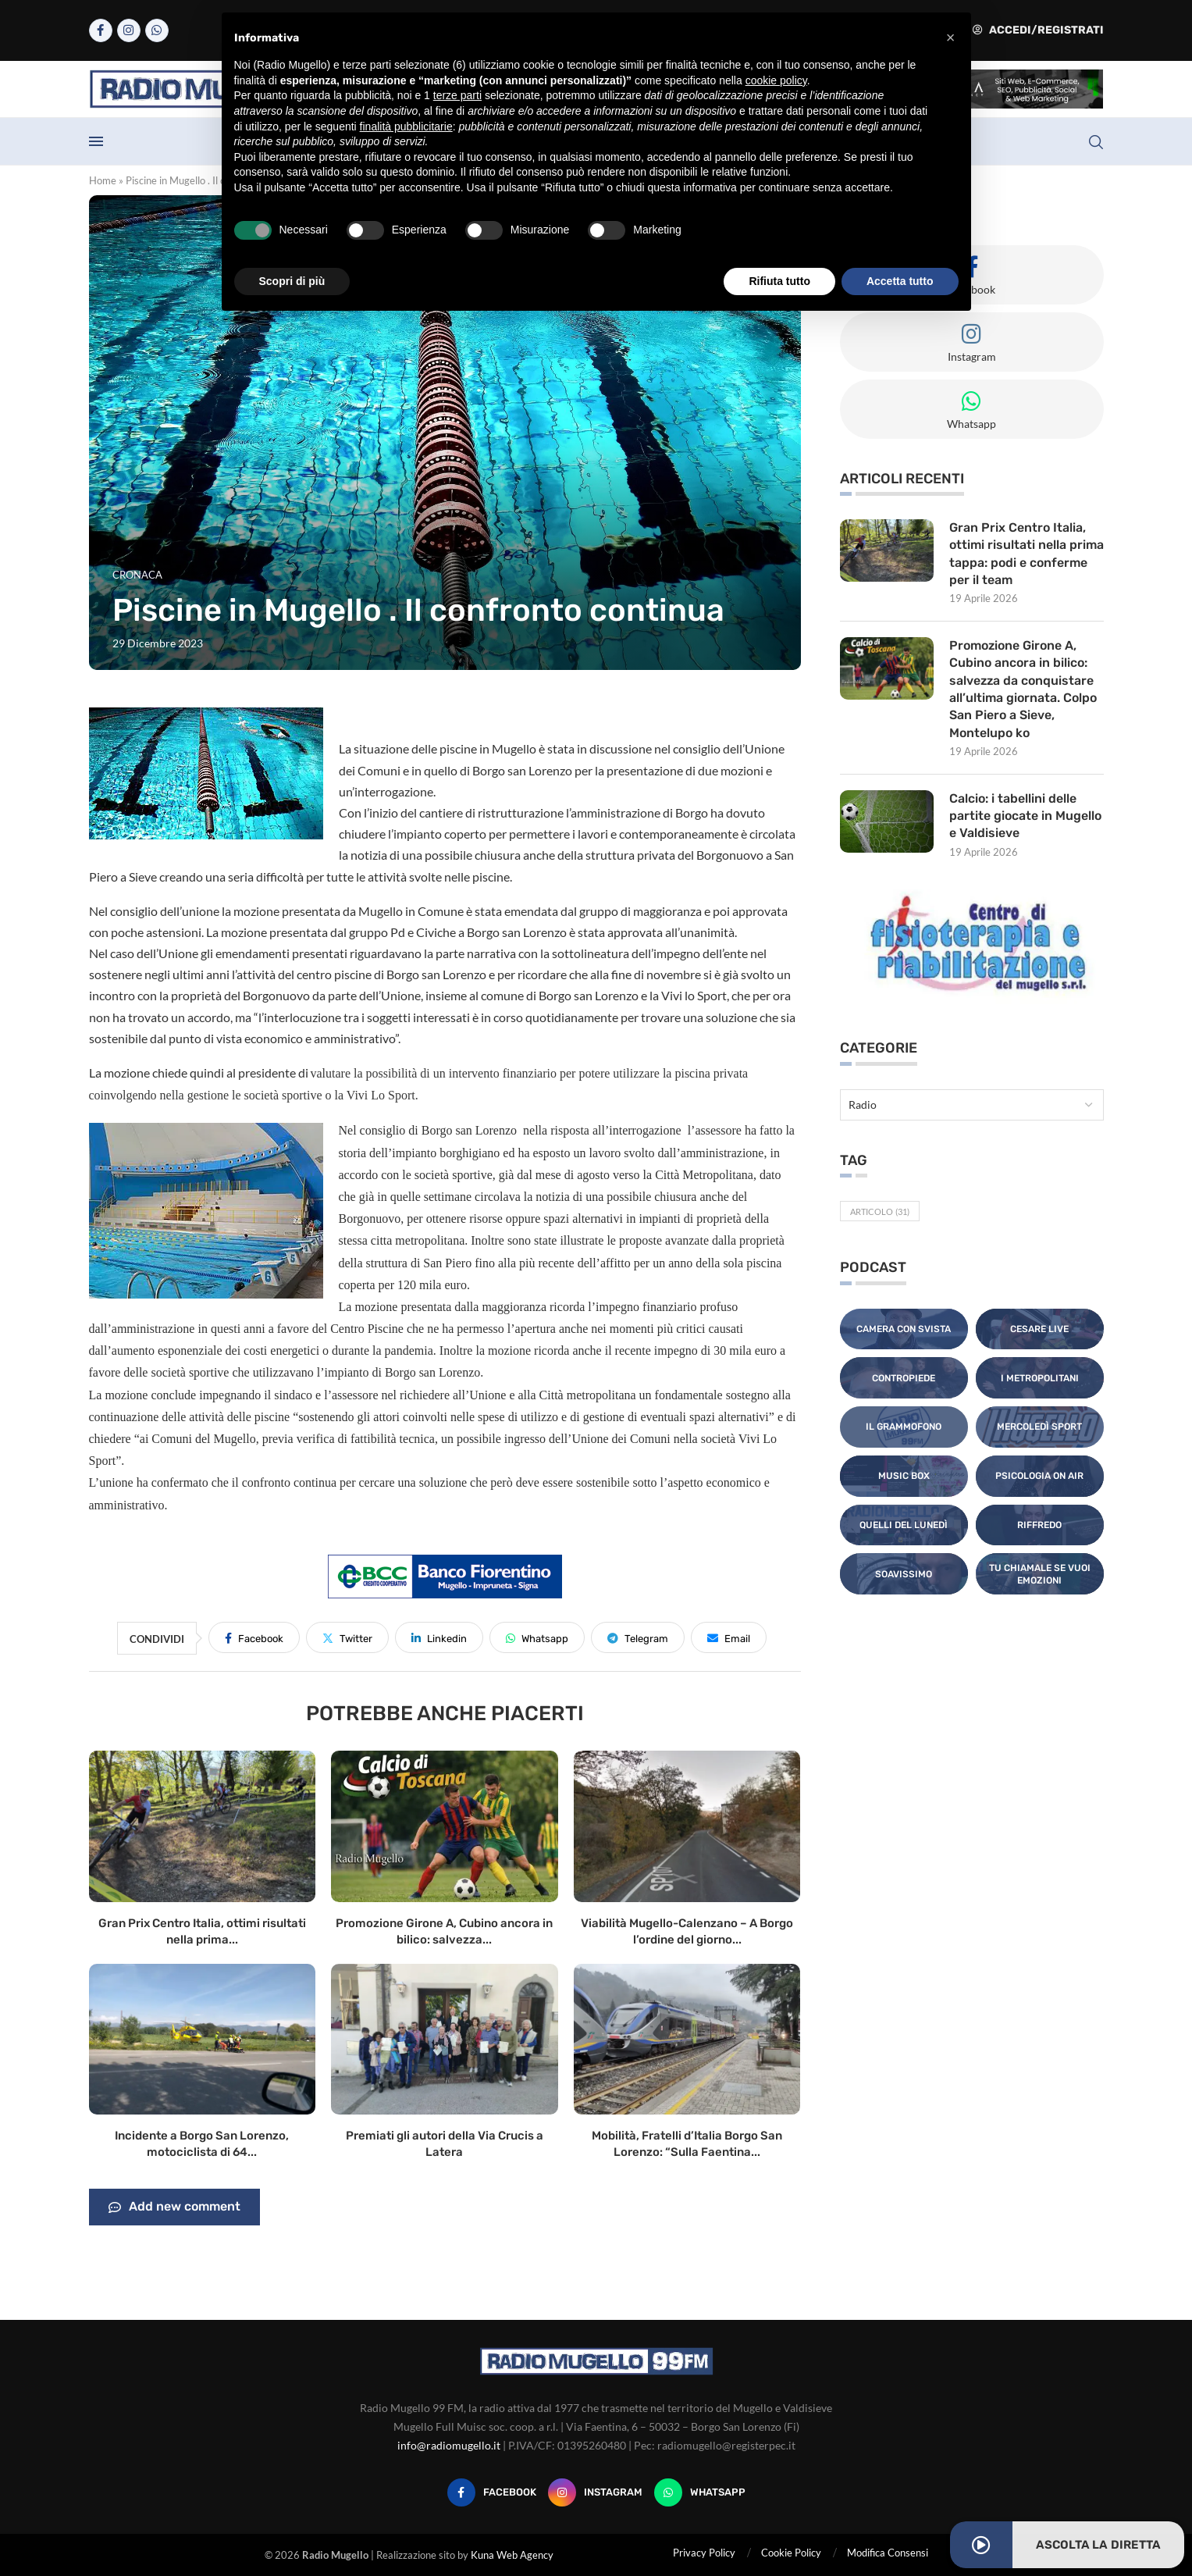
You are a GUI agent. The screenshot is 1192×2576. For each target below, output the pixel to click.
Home (102, 180)
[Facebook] (100, 30)
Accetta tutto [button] (900, 281)
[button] (950, 37)
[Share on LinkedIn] (439, 1637)
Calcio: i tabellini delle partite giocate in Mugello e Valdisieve (1025, 816)
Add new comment (174, 2207)
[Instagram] (129, 30)
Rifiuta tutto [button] (779, 281)
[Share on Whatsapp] (537, 1637)
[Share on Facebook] (254, 1637)
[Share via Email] (729, 1637)
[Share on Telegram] (638, 1637)
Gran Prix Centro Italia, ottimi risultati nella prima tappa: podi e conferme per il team (1026, 553)
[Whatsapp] (157, 30)
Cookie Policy (791, 2552)
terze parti (457, 95)
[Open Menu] (96, 141)
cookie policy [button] (776, 80)
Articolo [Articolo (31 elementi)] (879, 1212)
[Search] (1096, 142)
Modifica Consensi (887, 2552)
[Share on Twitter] (347, 1637)
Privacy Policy (704, 2552)
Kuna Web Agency (512, 2555)
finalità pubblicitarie (406, 126)
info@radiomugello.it (448, 2445)
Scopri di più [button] (292, 281)
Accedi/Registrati (1038, 30)
